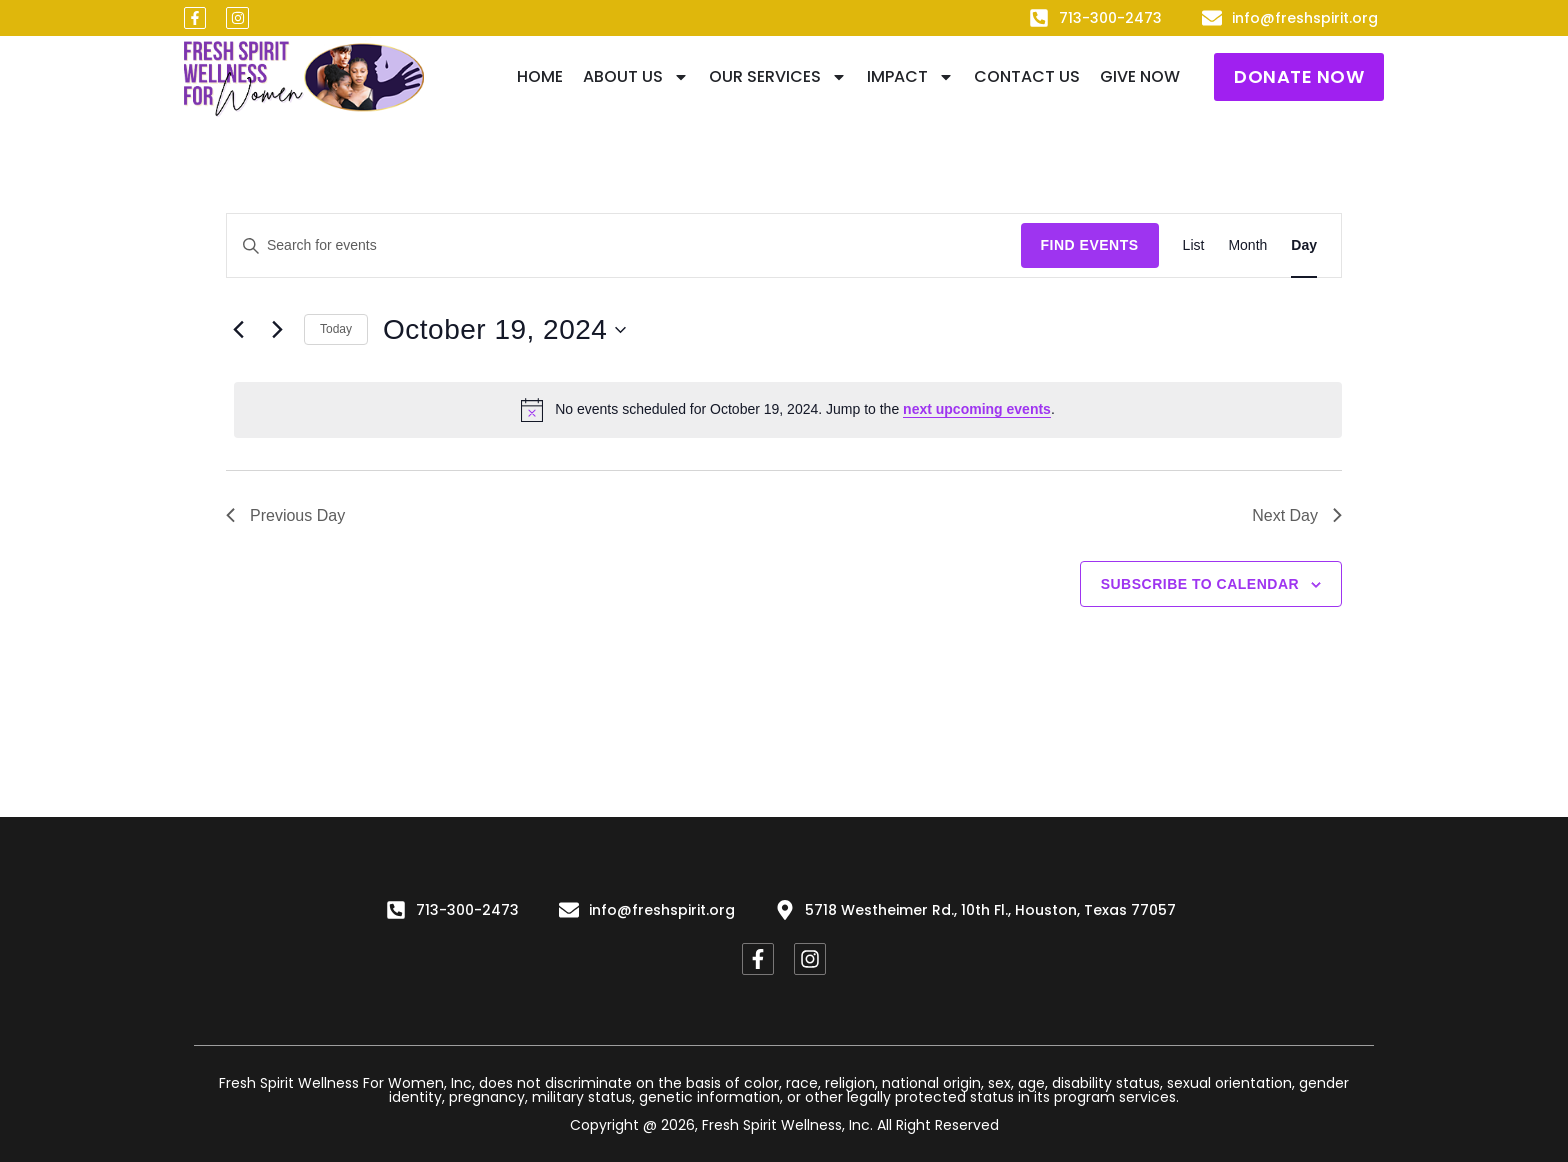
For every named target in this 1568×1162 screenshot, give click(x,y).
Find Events (1090, 245)
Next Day (1297, 515)
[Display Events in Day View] (1304, 245)
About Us (636, 77)
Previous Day (285, 515)
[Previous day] (238, 330)
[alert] (788, 410)
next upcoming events (977, 409)
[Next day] (277, 330)
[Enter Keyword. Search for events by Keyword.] (624, 245)
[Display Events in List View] (1194, 245)
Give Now (1140, 77)
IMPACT (910, 77)
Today (336, 329)
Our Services (778, 77)
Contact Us (1027, 77)
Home (540, 77)
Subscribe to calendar (1200, 584)
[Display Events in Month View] (1247, 245)
